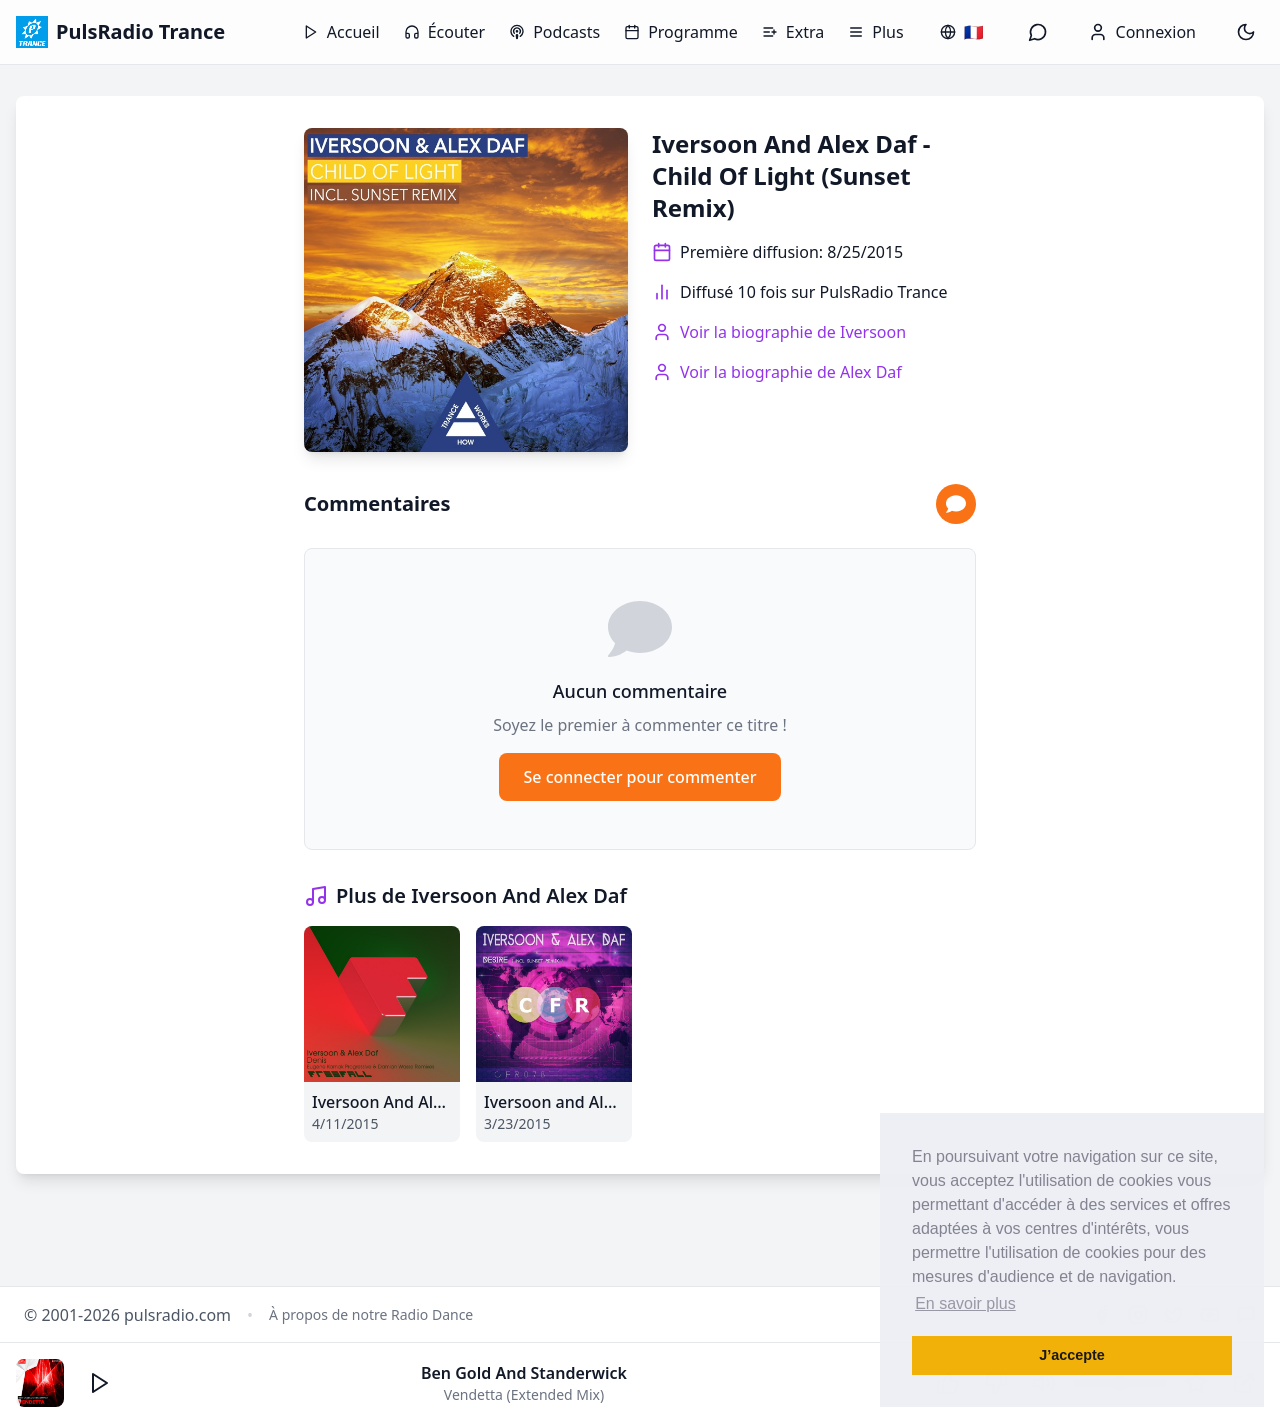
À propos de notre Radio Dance (371, 1314)
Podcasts (554, 32)
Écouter (445, 32)
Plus (875, 32)
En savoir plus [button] (965, 1303)
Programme (681, 32)
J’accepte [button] (1072, 1355)
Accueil (341, 32)
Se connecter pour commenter (639, 777)
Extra (793, 32)
